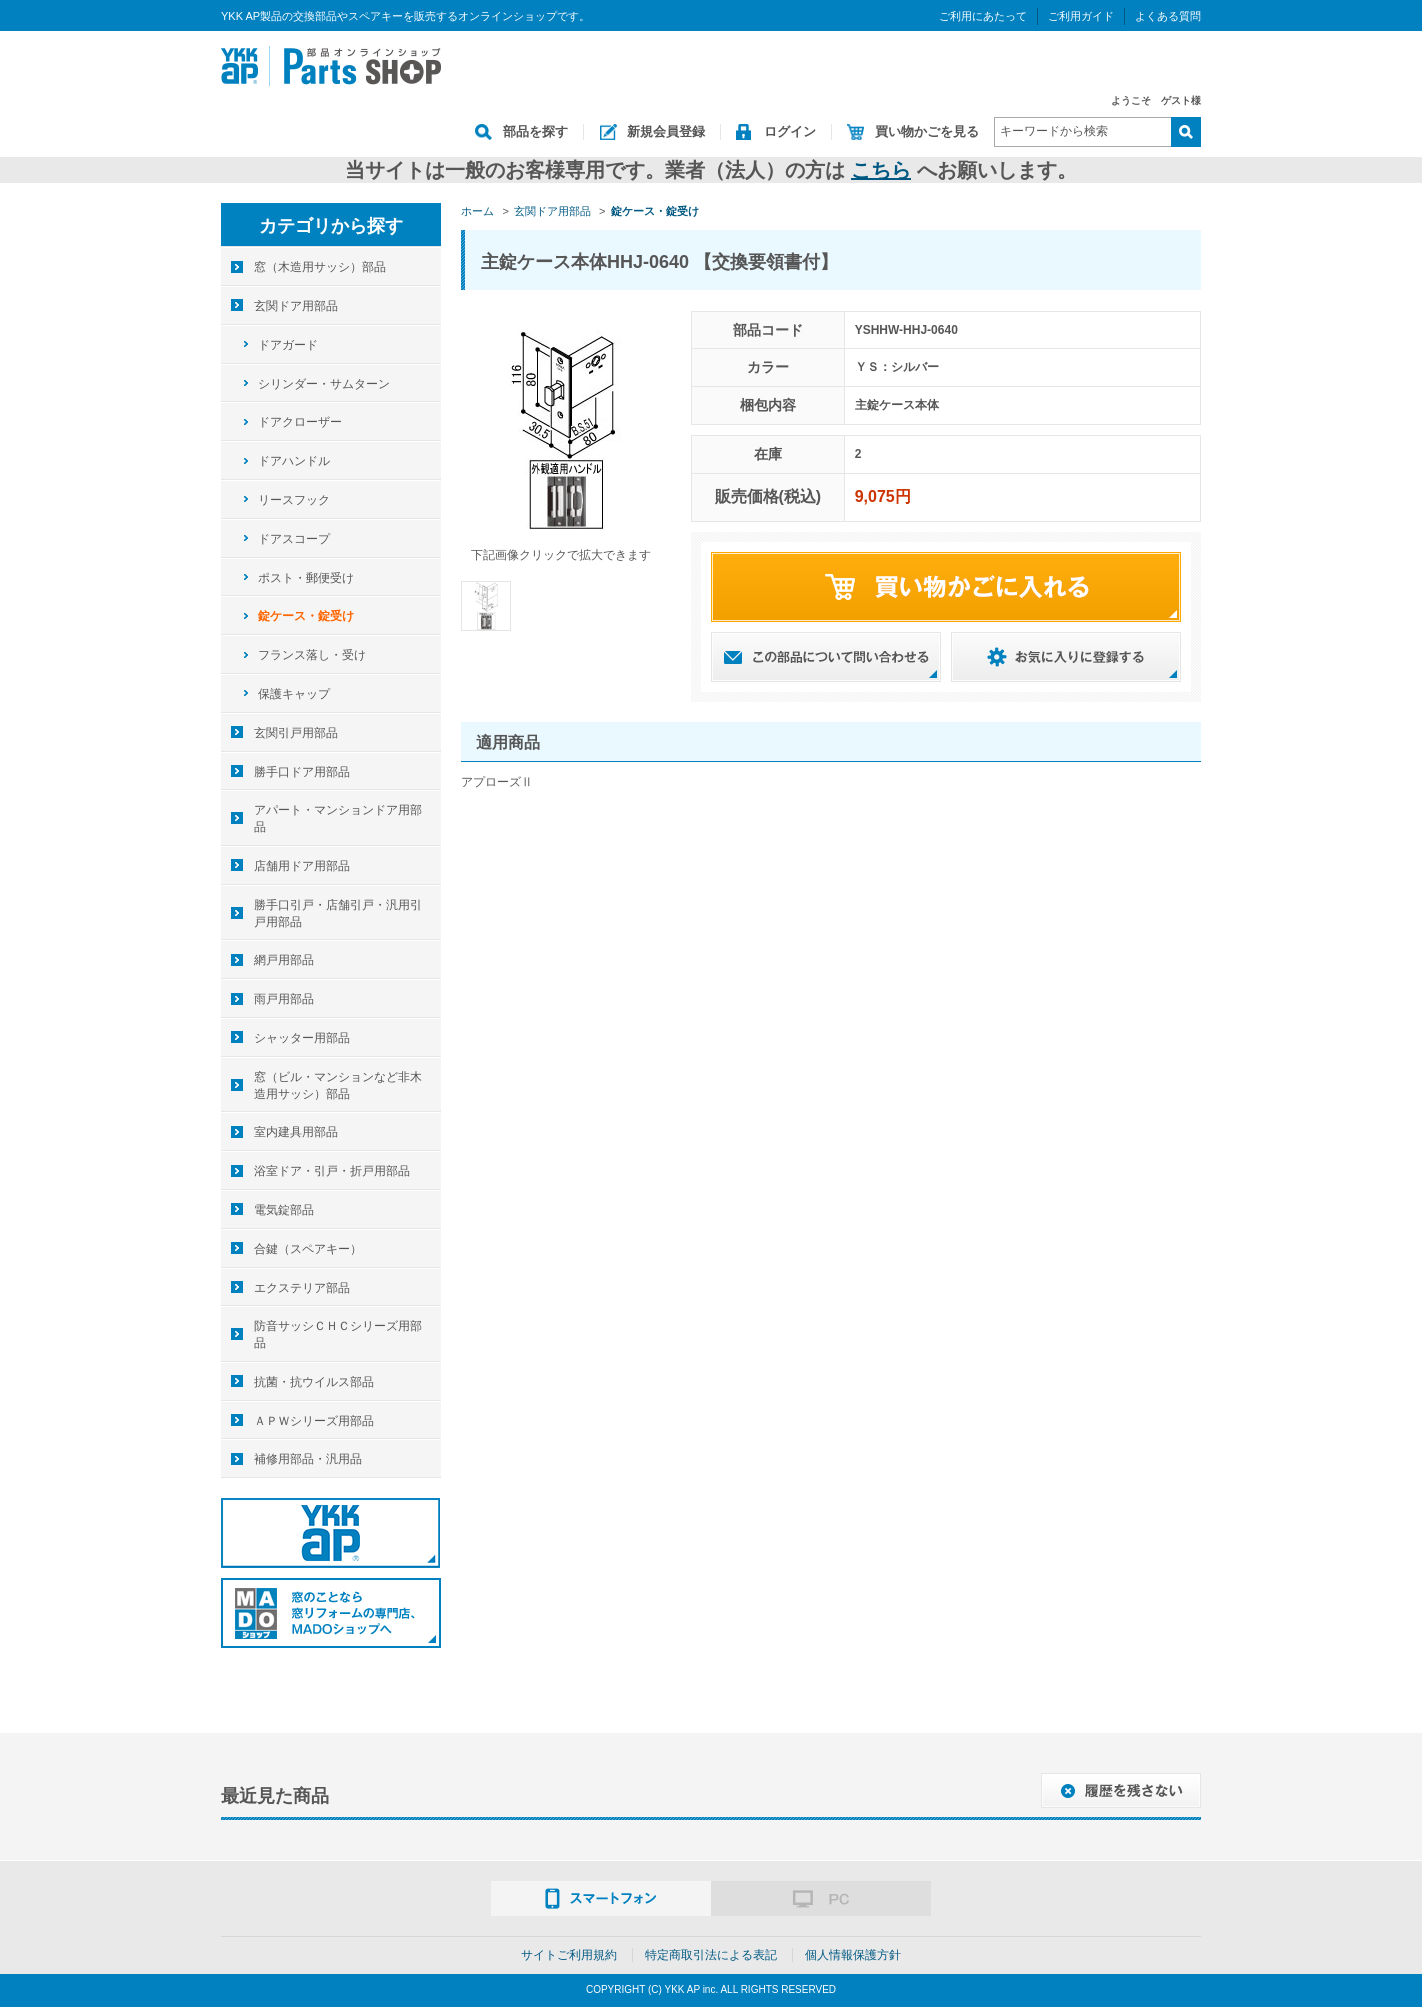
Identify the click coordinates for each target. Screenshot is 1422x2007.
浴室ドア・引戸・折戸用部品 (332, 1171)
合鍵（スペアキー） (308, 1249)
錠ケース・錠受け (306, 616)
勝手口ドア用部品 (302, 772)
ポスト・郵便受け (306, 578)
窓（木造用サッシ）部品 (320, 267)
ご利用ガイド (1081, 16)
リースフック (294, 500)
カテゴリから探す (331, 226)
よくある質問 (1168, 16)
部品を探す (535, 131)
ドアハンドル (294, 461)
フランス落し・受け (312, 655)
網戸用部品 (284, 960)
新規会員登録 (666, 131)
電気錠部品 (284, 1210)
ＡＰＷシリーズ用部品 (314, 1421)
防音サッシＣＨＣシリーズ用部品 (338, 1334)
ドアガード (288, 345)
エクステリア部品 (302, 1288)
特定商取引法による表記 (711, 1955)
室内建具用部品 (296, 1132)
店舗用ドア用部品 (302, 866)
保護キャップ (294, 694)
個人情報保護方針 (853, 1955)
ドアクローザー (300, 422)
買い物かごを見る (927, 131)
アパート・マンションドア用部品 (338, 818)
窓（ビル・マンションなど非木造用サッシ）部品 (338, 1085)
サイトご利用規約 (569, 1955)
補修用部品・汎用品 (308, 1459)
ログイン (790, 131)
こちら (881, 170)
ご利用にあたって (983, 16)
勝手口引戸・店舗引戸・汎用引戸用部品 (338, 913)
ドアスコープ (294, 539)
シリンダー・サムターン (324, 384)
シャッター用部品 (302, 1038)
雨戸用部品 (284, 999)
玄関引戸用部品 (296, 733)
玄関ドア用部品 (296, 306)
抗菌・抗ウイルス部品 (314, 1382)
